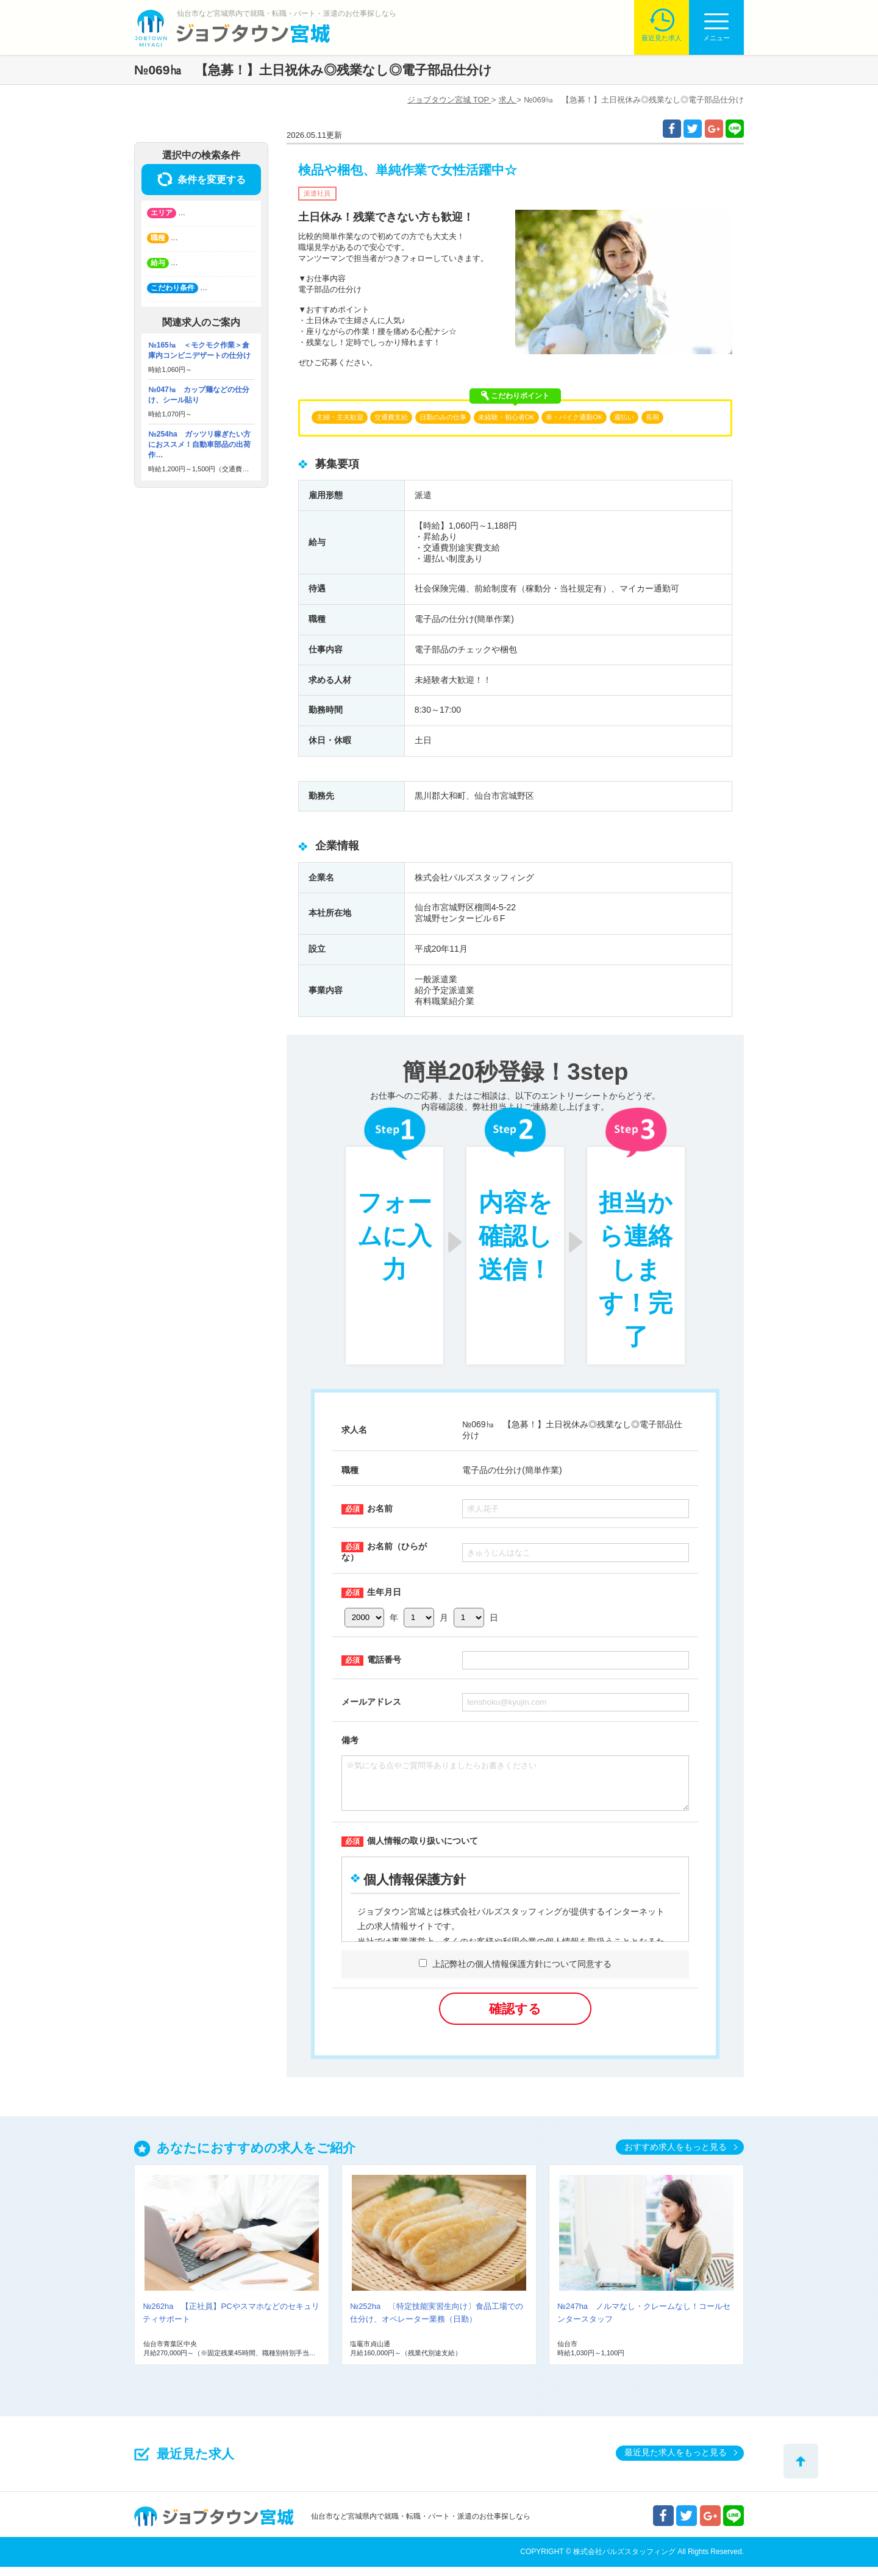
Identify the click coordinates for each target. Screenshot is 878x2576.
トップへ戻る (800, 2461)
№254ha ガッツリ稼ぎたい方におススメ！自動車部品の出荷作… (199, 444)
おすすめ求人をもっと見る (675, 2156)
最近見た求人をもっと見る (675, 2461)
